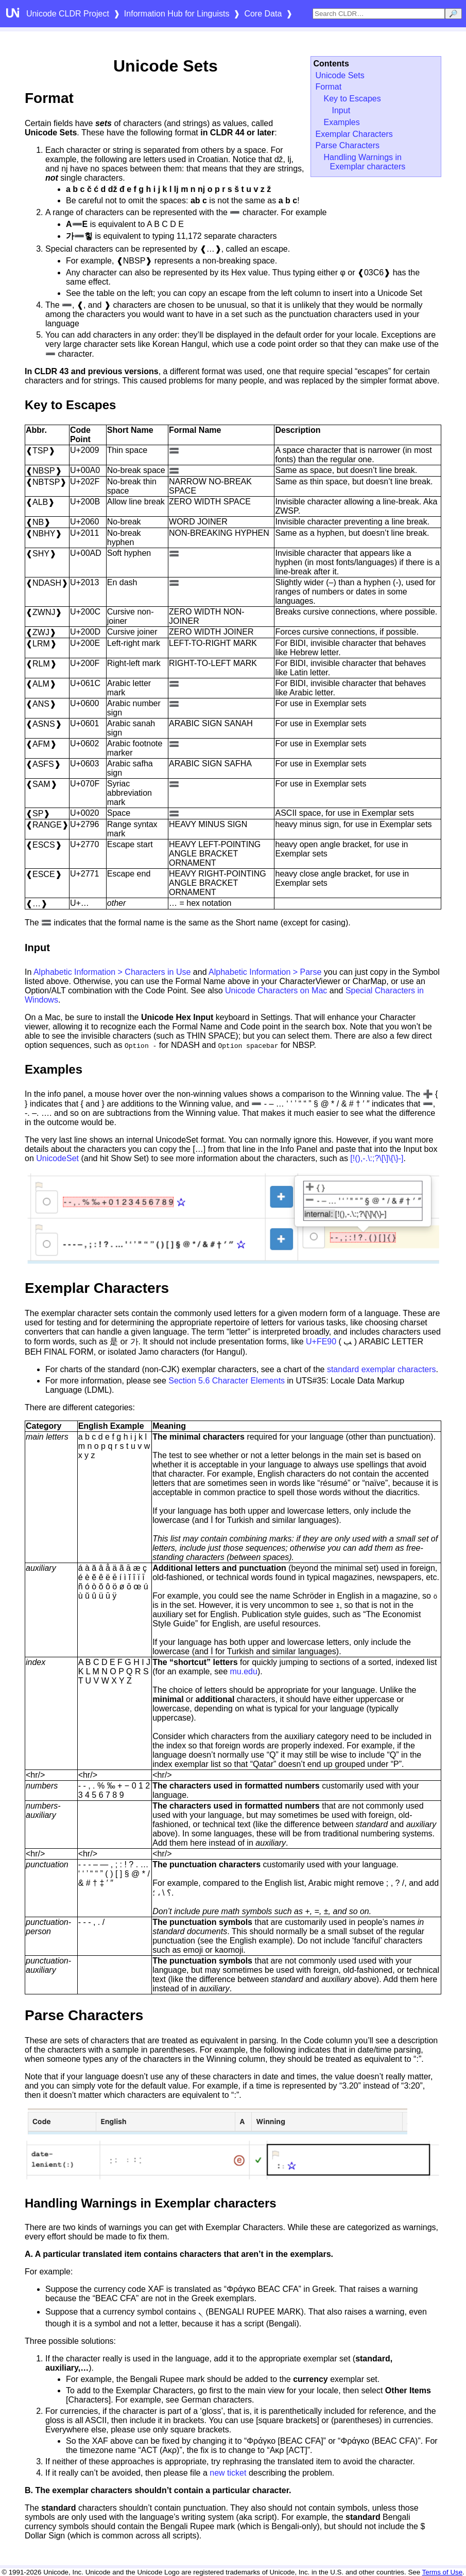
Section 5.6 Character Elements (226, 1380)
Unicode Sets (340, 75)
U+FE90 (321, 1341)
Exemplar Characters (354, 134)
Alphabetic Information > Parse (265, 972)
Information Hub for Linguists (177, 13)
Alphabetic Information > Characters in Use (112, 972)
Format (329, 86)
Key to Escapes (352, 98)
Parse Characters (348, 145)
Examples (342, 122)
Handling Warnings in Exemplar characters (365, 162)
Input (341, 110)
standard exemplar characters (381, 1369)
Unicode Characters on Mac (276, 990)
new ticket (228, 2472)
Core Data (263, 13)
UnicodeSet (57, 1158)
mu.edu (243, 1671)
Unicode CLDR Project (67, 13)
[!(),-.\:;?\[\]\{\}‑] (376, 1158)
